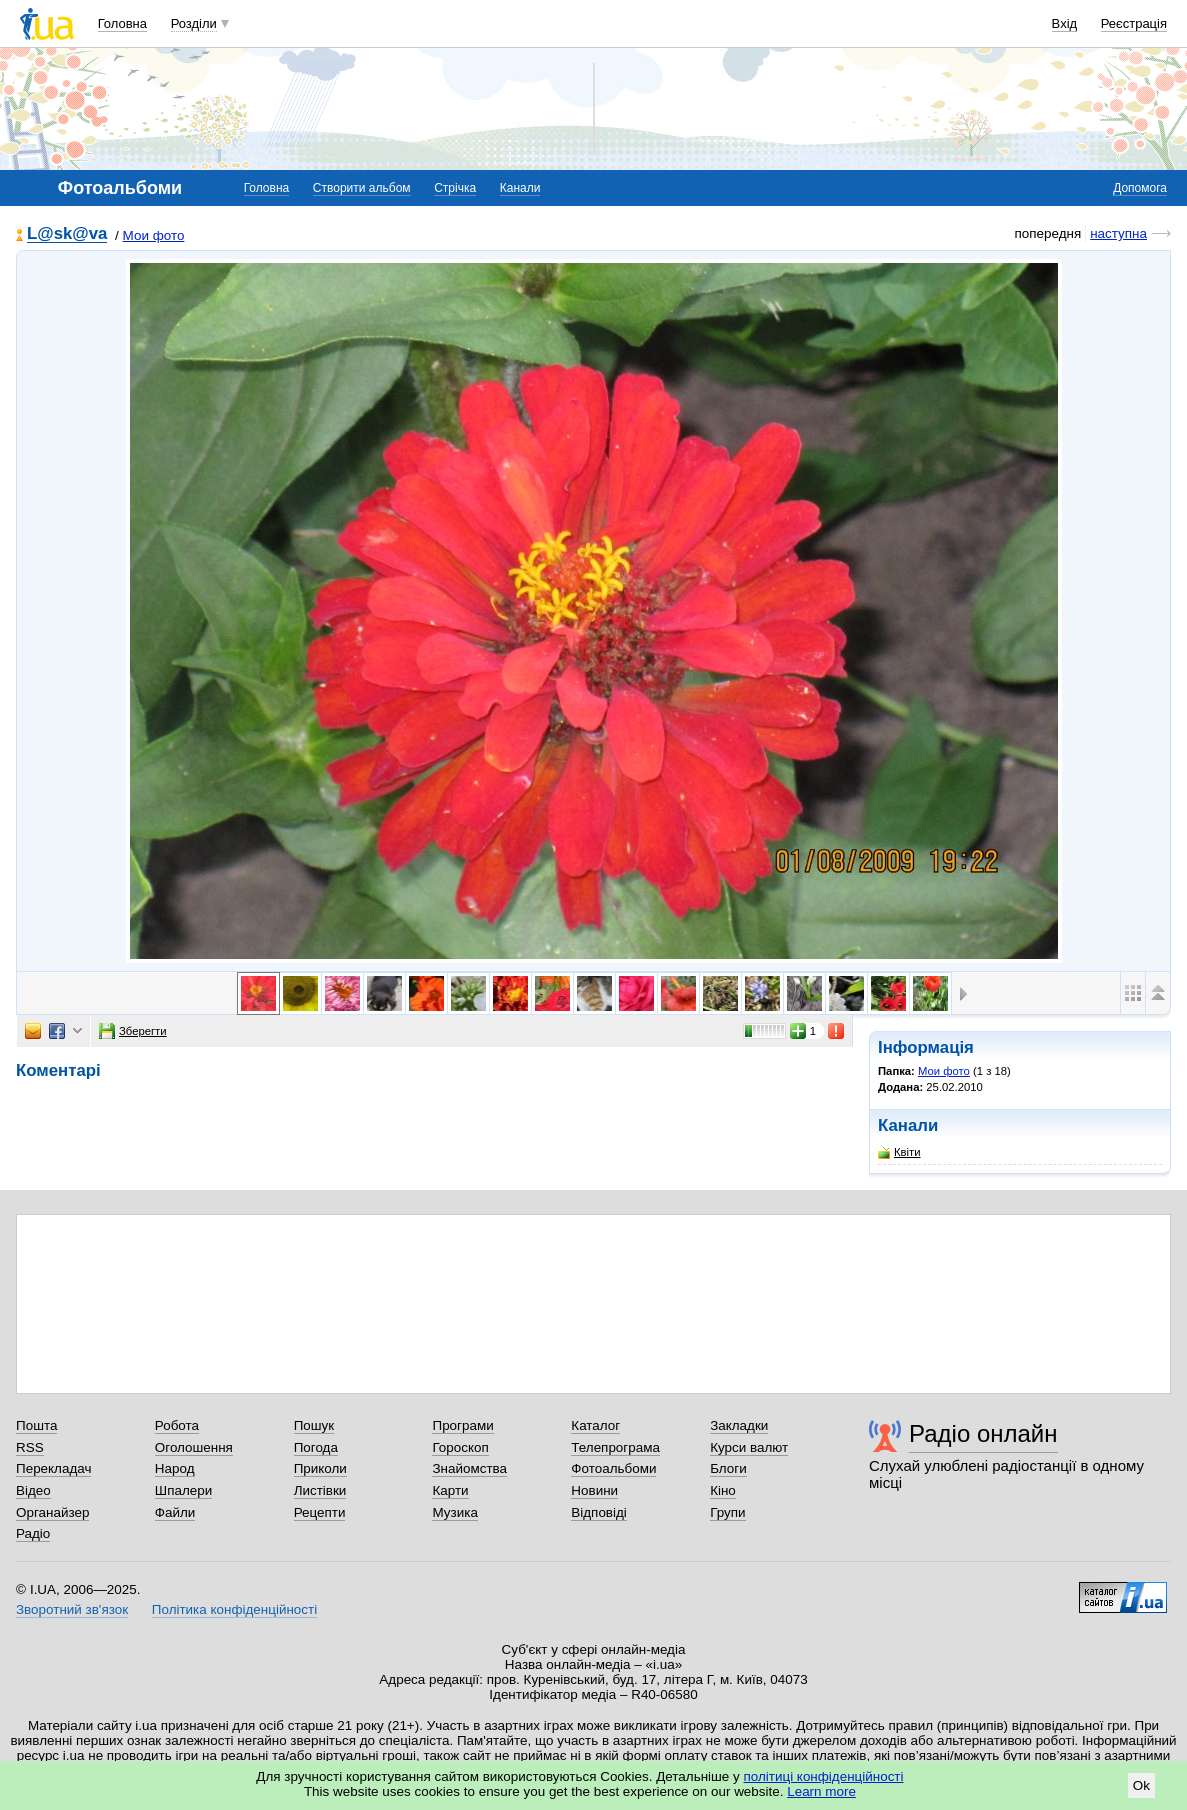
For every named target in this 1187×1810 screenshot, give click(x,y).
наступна (1118, 233)
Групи (727, 1512)
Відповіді (599, 1512)
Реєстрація (1134, 23)
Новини (594, 1490)
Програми (462, 1425)
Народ (175, 1468)
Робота (177, 1425)
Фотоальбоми (613, 1468)
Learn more (821, 1791)
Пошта (36, 1425)
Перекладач (53, 1468)
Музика (454, 1512)
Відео (33, 1490)
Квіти (899, 1152)
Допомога (1140, 188)
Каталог (595, 1425)
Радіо (33, 1533)
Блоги (728, 1468)
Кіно (723, 1490)
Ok (1141, 1785)
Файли (175, 1512)
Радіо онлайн (983, 1433)
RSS (30, 1447)
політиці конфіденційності (824, 1776)
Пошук (314, 1425)
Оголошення (194, 1447)
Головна (122, 23)
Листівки (320, 1490)
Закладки (739, 1425)
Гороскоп (460, 1447)
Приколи (320, 1468)
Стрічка (455, 188)
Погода (316, 1447)
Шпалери (183, 1490)
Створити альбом (362, 188)
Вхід (1065, 23)
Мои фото (154, 235)
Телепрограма (615, 1447)
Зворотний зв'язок (72, 1609)
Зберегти (133, 1031)
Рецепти (320, 1512)
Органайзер (52, 1512)
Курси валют (749, 1447)
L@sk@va (67, 234)
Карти (450, 1490)
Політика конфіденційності (234, 1609)
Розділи (194, 23)
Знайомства (469, 1468)
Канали (520, 188)
